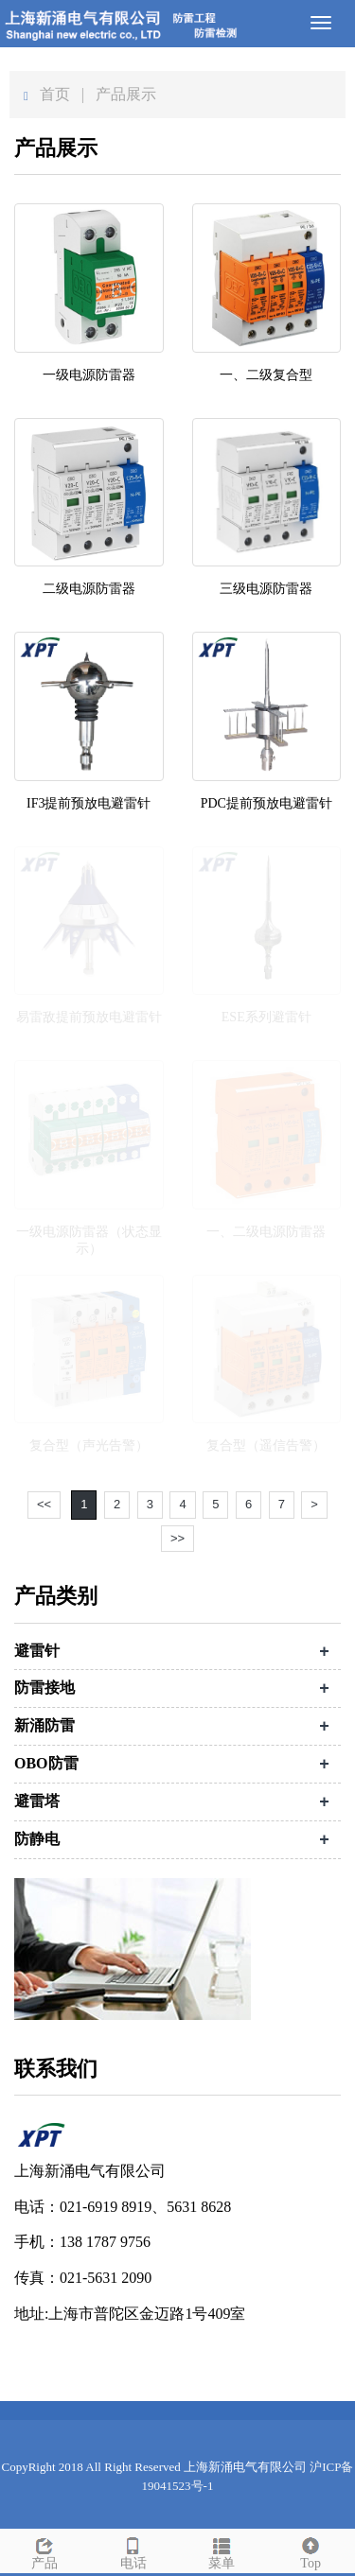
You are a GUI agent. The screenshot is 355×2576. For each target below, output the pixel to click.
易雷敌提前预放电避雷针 (89, 1017)
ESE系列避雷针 (266, 1017)
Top (310, 2550)
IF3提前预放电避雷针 (89, 803)
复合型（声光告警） (89, 1445)
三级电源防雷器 (266, 589)
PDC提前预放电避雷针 (266, 803)
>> (177, 1538)
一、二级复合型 (266, 375)
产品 (44, 2550)
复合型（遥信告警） (266, 1445)
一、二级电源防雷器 (266, 1232)
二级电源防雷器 (89, 589)
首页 (55, 94)
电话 (133, 2550)
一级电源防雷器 (89, 375)
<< (44, 1504)
